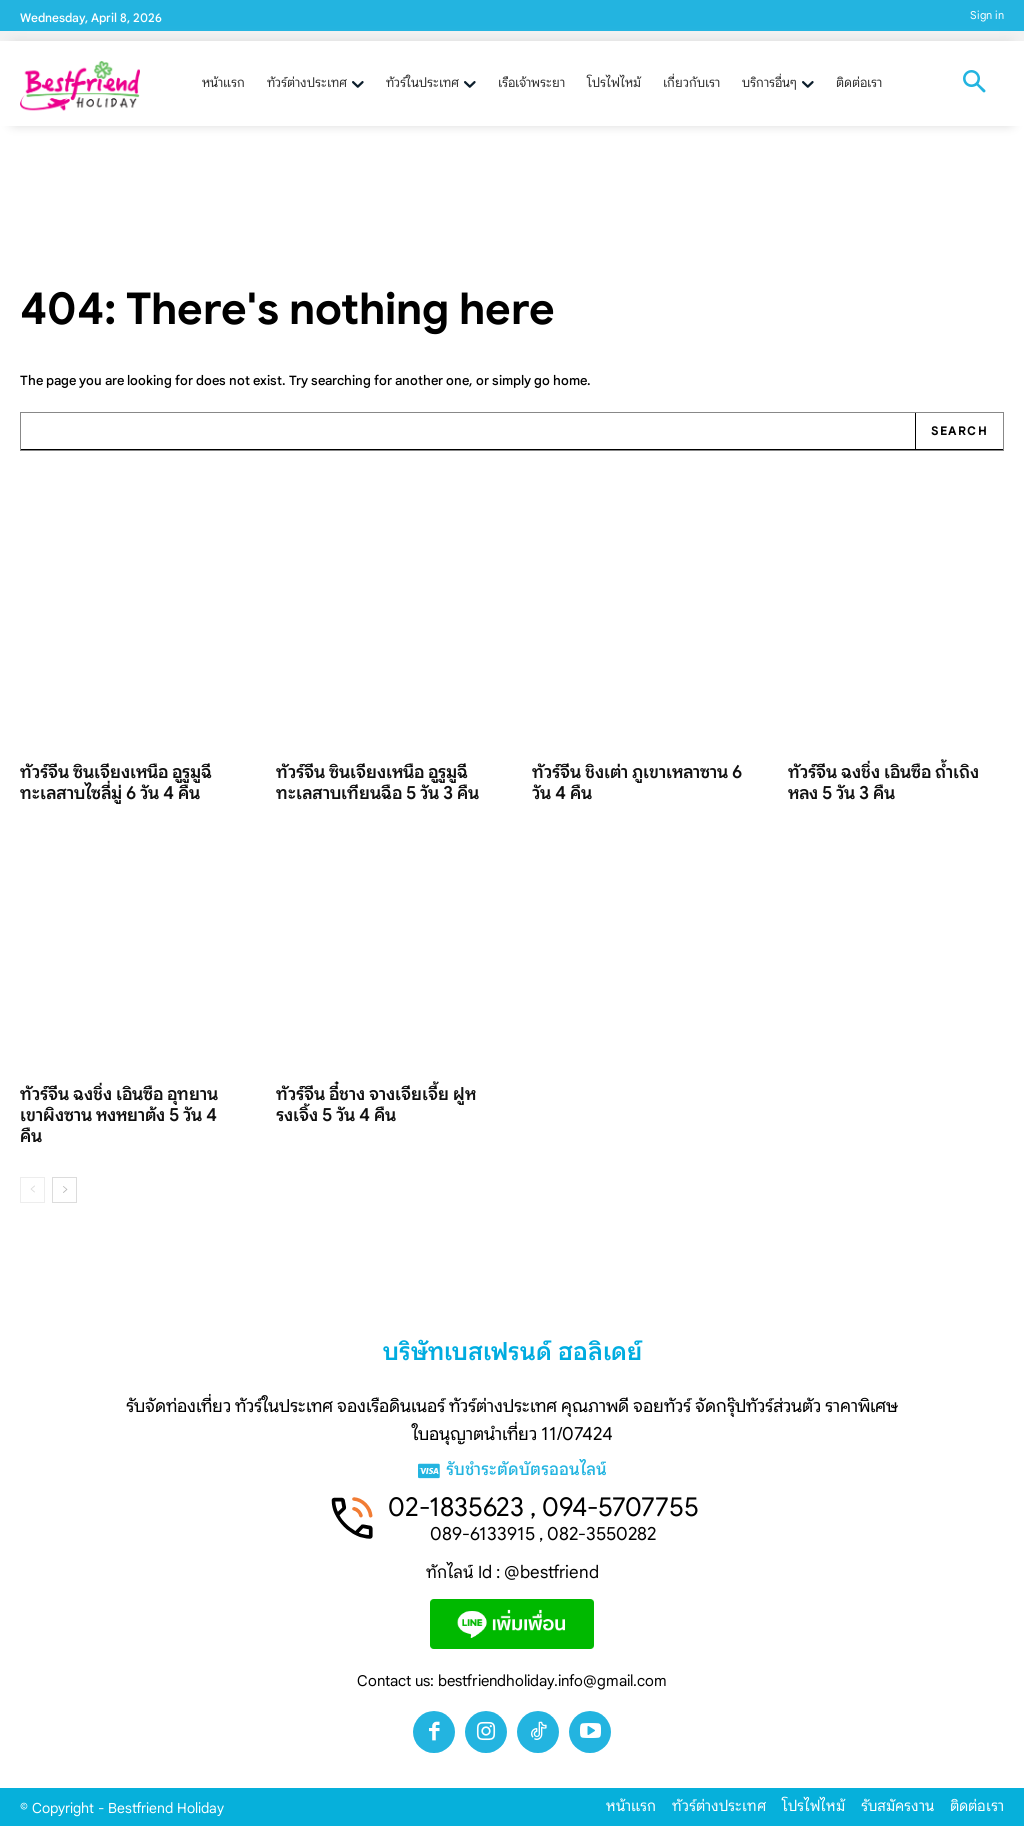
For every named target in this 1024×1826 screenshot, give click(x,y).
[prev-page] (32, 1190)
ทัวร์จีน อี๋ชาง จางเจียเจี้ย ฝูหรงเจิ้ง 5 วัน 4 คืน (376, 1105)
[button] (974, 84)
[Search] (959, 431)
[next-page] (64, 1190)
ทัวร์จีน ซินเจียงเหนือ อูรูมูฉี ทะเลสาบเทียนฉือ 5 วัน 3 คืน (377, 782)
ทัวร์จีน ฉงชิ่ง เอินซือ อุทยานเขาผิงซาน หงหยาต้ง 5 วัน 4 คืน (119, 1115)
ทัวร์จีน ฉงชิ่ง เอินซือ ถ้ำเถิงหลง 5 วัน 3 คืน (883, 782)
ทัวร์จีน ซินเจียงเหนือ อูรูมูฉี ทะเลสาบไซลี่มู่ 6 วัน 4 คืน (116, 782)
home (570, 380)
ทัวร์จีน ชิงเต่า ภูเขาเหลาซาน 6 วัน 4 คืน (637, 782)
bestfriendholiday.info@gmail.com (552, 1681)
